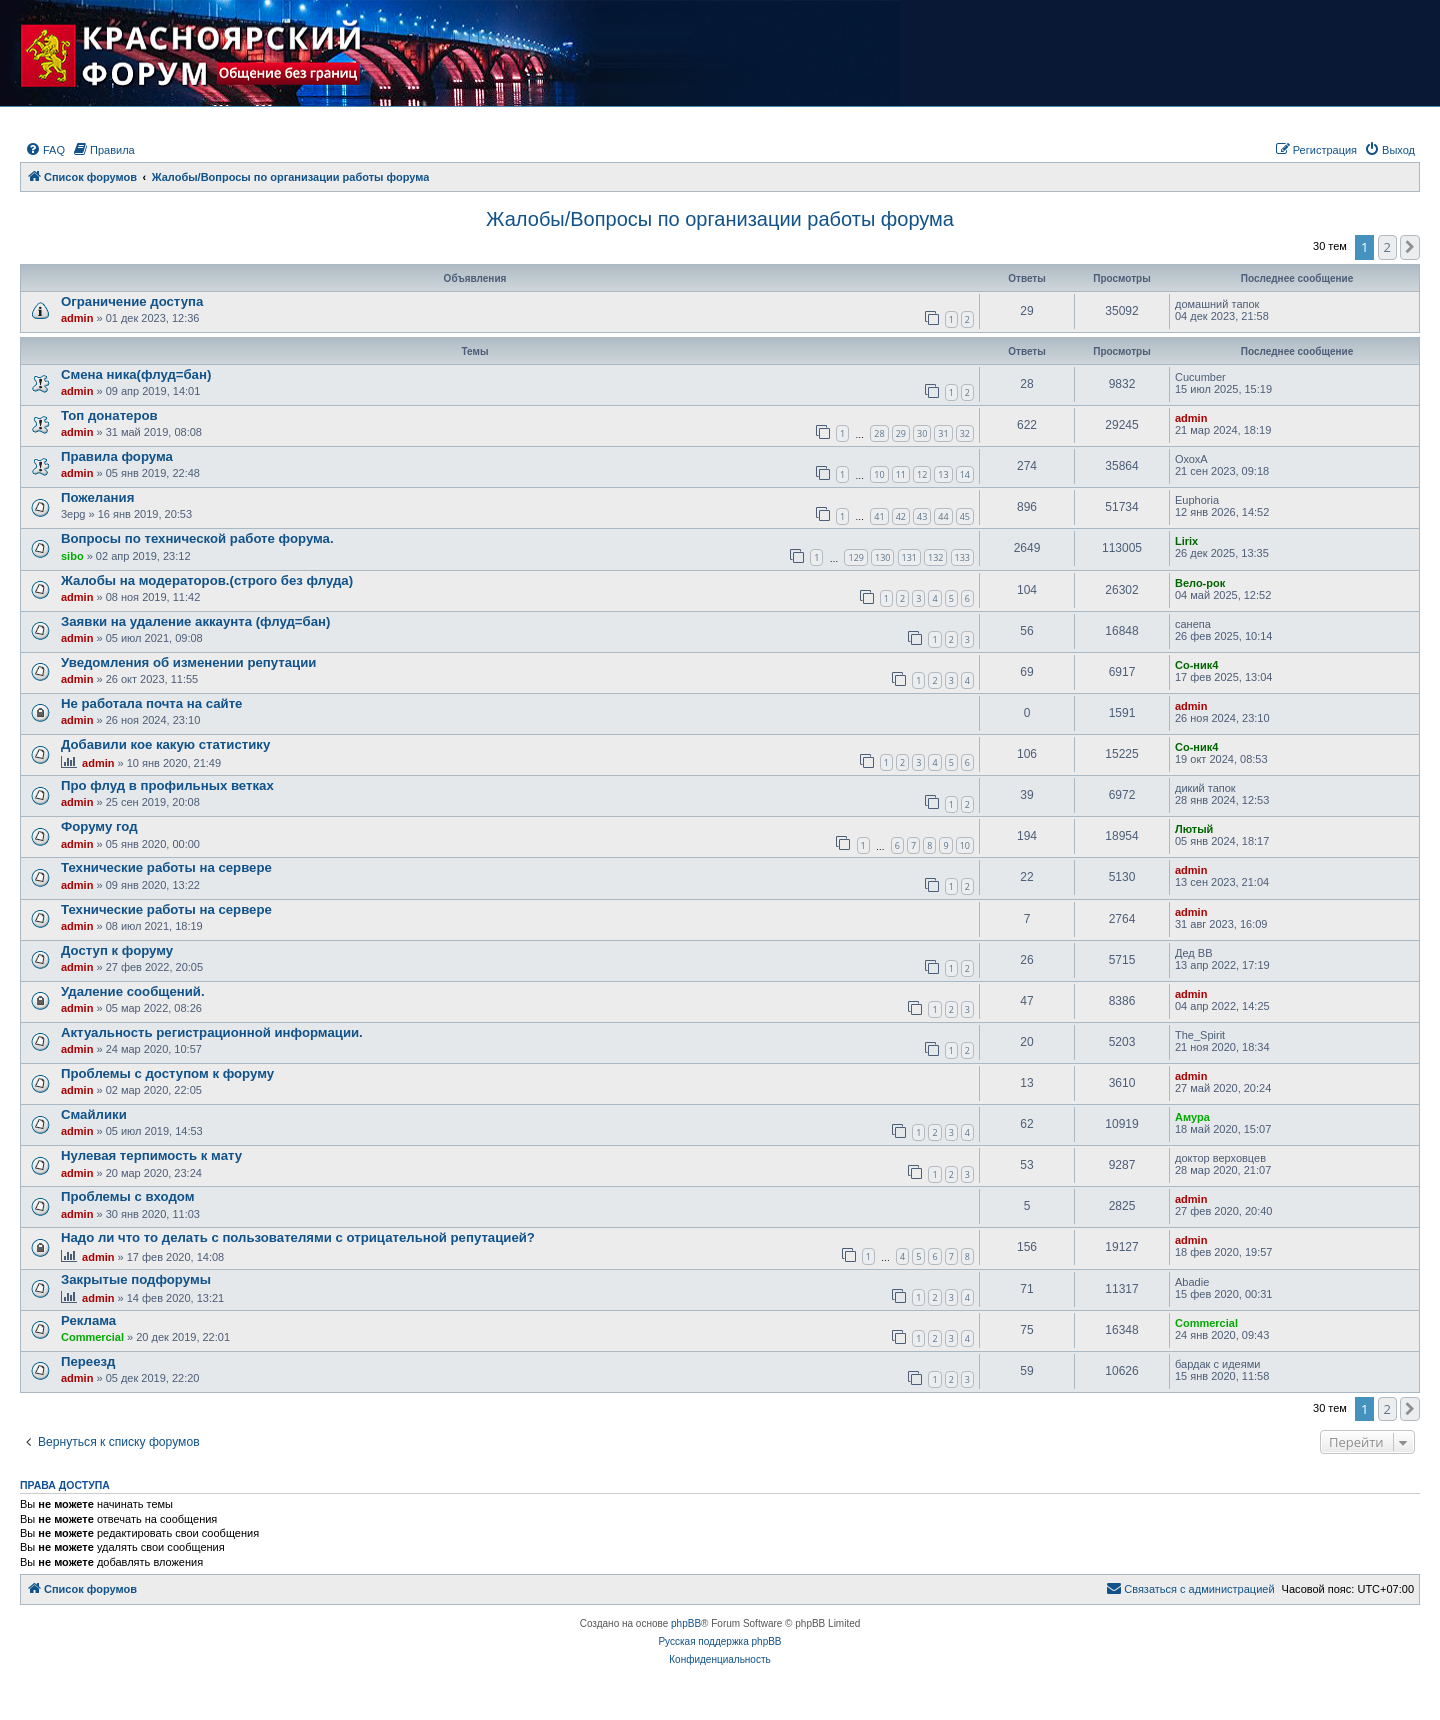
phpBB (686, 1623)
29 (901, 433)
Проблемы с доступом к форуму (167, 1073)
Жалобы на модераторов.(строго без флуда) (207, 580)
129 (855, 557)
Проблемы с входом (127, 1196)
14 (965, 474)
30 (922, 433)
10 (879, 474)
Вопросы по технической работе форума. (197, 538)
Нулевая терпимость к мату (151, 1155)
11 (901, 474)
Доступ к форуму (117, 950)
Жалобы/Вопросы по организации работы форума (720, 219)
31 (943, 433)
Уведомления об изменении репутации (188, 662)
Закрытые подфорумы (136, 1279)
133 (962, 557)
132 (935, 557)
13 (943, 474)
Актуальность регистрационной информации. (212, 1032)
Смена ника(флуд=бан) (136, 374)
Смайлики (94, 1114)
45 (965, 516)
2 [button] (1387, 247)
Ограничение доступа (132, 301)
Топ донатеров (109, 415)
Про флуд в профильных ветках (167, 785)
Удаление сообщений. (133, 991)
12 (922, 474)
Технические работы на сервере (166, 867)
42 (901, 516)
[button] (1410, 247)
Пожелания (97, 497)
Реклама (88, 1320)
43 (922, 516)
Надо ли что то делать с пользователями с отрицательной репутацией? (298, 1237)
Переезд (88, 1361)
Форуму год (99, 826)
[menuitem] (45, 150)
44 (943, 516)
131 (909, 557)
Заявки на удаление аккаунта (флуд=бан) (195, 621)
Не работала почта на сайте (151, 703)
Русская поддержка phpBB (719, 1641)
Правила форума (117, 456)
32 (965, 433)
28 (879, 433)
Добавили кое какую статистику (165, 744)
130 (882, 557)
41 (879, 516)
